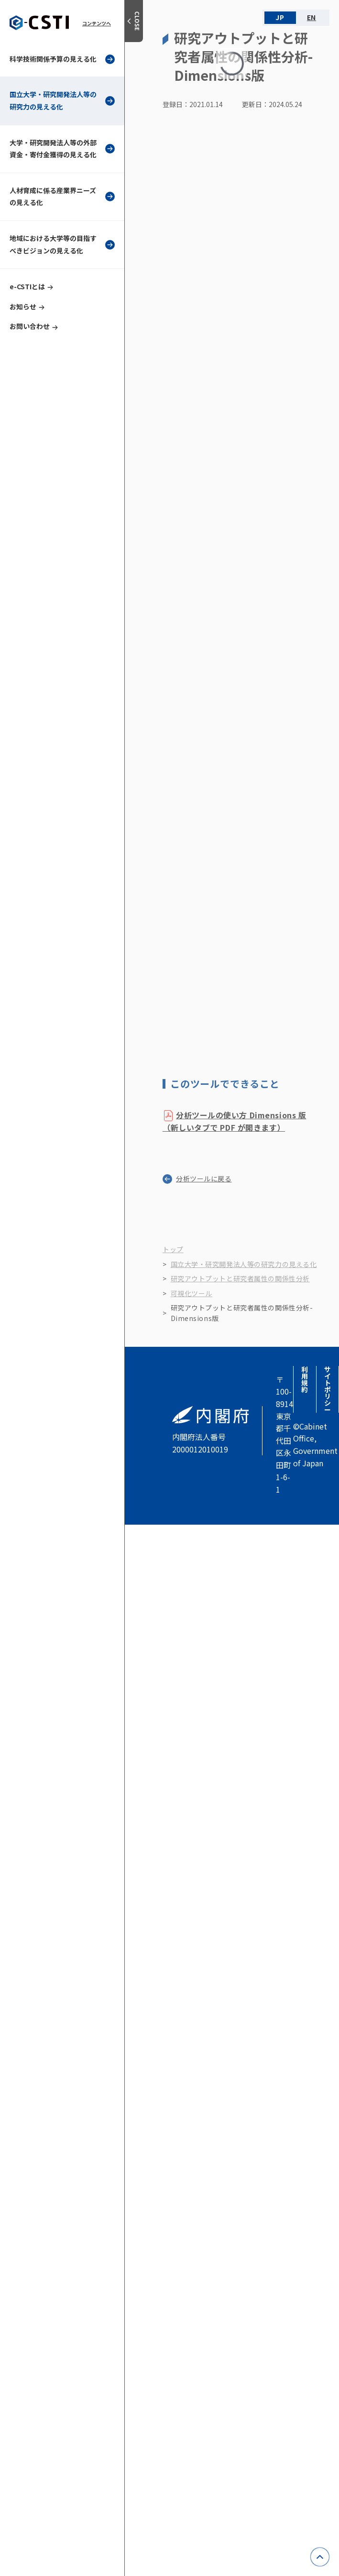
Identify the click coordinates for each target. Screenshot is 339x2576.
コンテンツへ (96, 23)
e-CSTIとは (27, 286)
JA (280, 17)
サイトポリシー (327, 1389)
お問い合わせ (30, 326)
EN (312, 17)
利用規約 (304, 1379)
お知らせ (23, 306)
